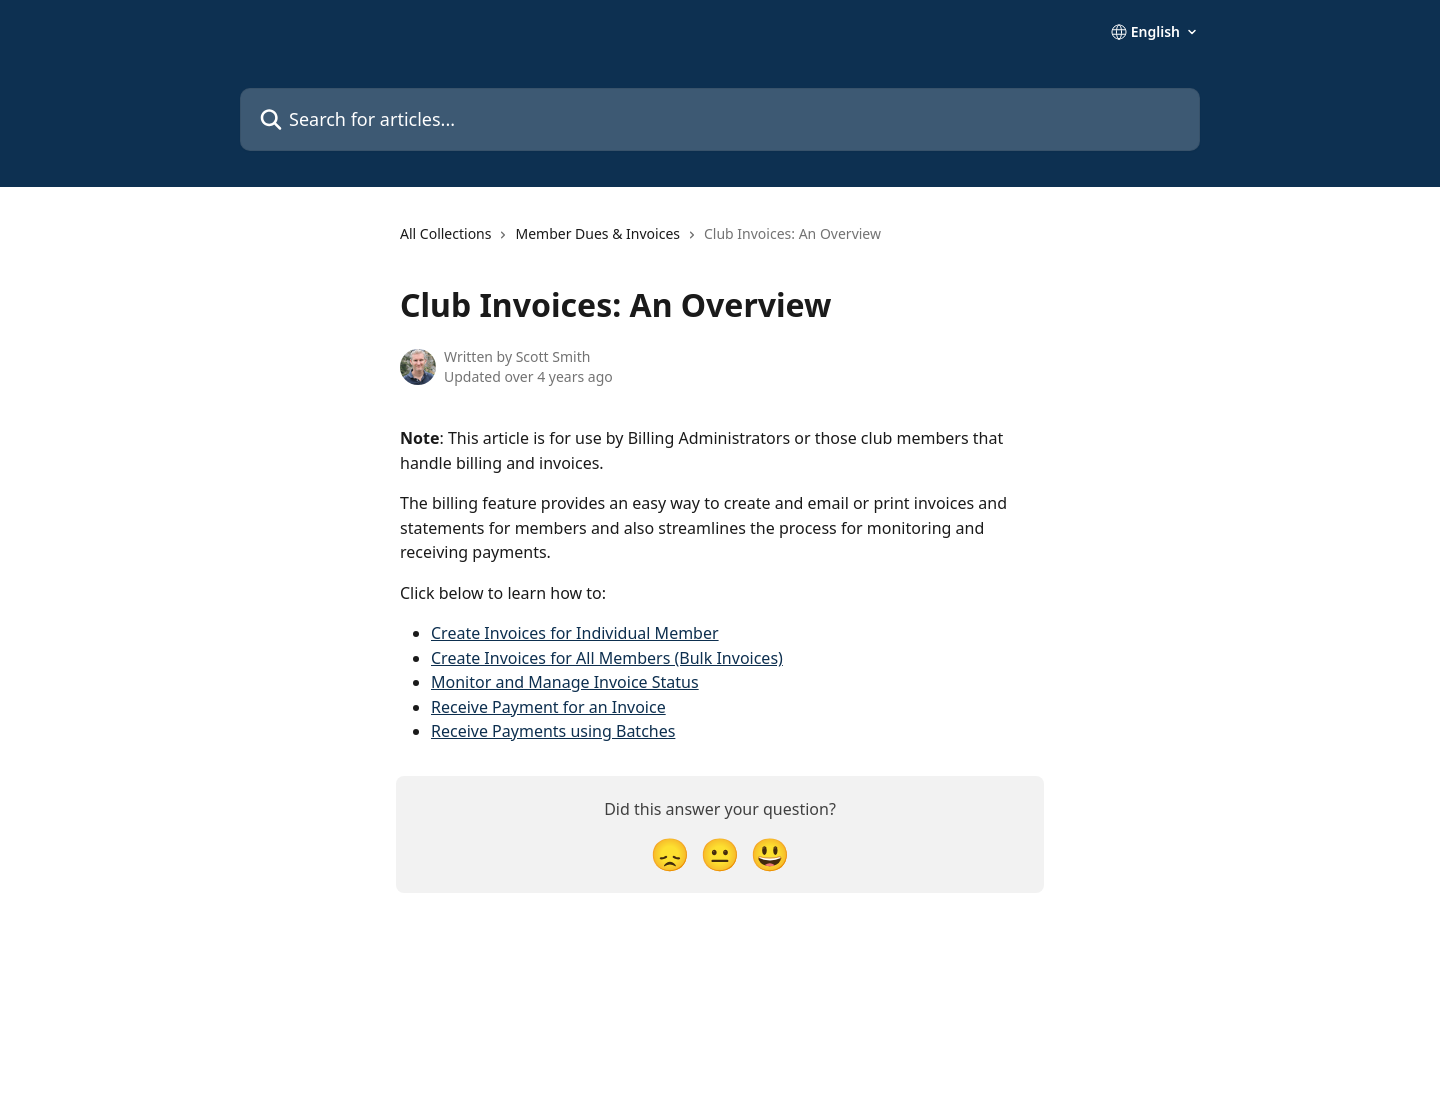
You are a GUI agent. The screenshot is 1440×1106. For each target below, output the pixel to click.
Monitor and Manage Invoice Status (565, 682)
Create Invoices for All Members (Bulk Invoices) (607, 658)
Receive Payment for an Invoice (548, 707)
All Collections (445, 233)
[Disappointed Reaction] (670, 853)
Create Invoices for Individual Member (575, 633)
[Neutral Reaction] (720, 853)
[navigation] (640, 242)
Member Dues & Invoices (597, 233)
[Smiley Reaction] (770, 853)
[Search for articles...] (720, 119)
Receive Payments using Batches (553, 731)
